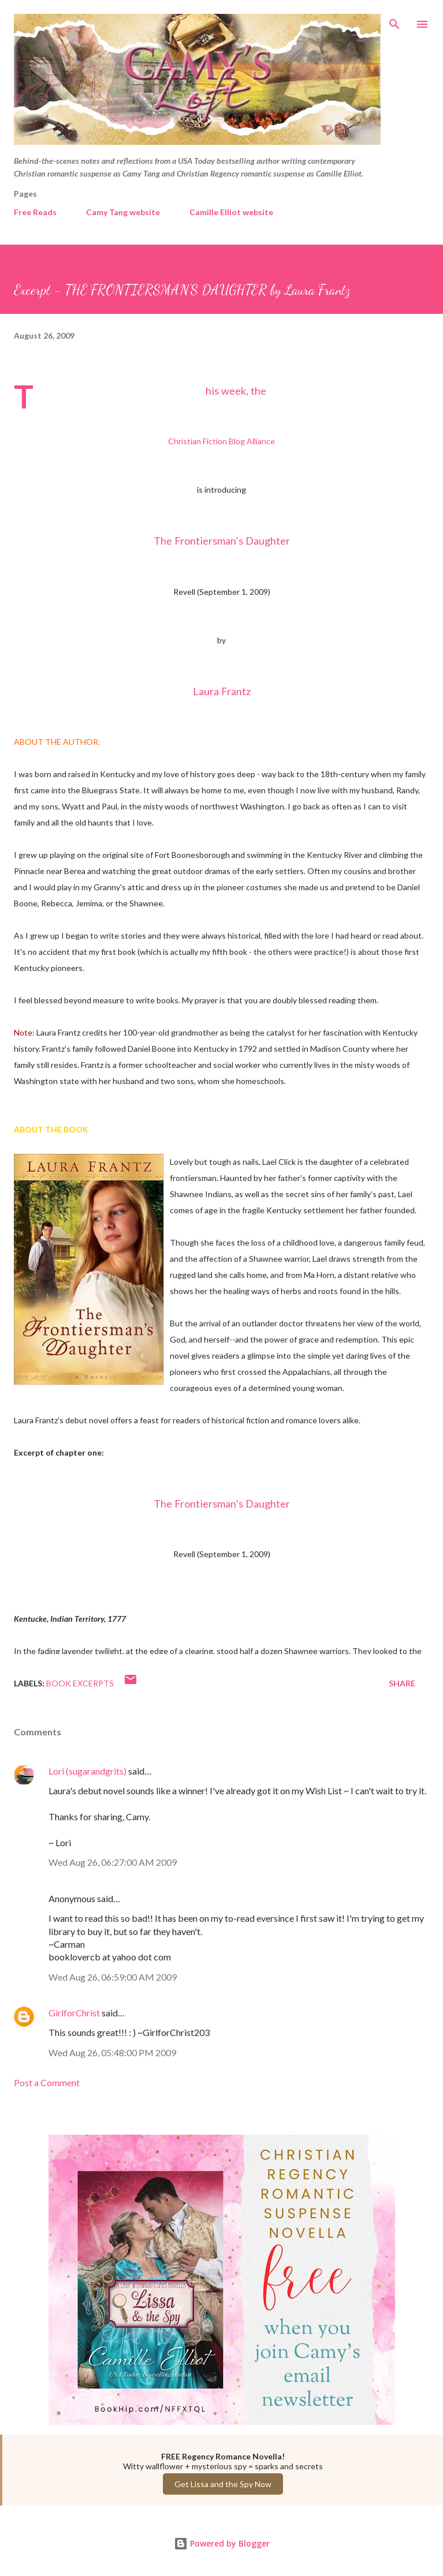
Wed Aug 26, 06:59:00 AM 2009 (113, 1976)
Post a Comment (47, 2082)
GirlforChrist (74, 2012)
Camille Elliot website (231, 212)
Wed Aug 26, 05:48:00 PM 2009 (112, 2052)
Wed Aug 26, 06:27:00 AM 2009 (113, 1862)
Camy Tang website (123, 212)
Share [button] (402, 1683)
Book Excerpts (80, 1683)
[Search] (394, 21)
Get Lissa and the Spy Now (222, 2484)
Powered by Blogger (222, 2543)
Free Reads (35, 212)
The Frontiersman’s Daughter (222, 540)
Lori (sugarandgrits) (87, 1770)
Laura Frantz (222, 691)
